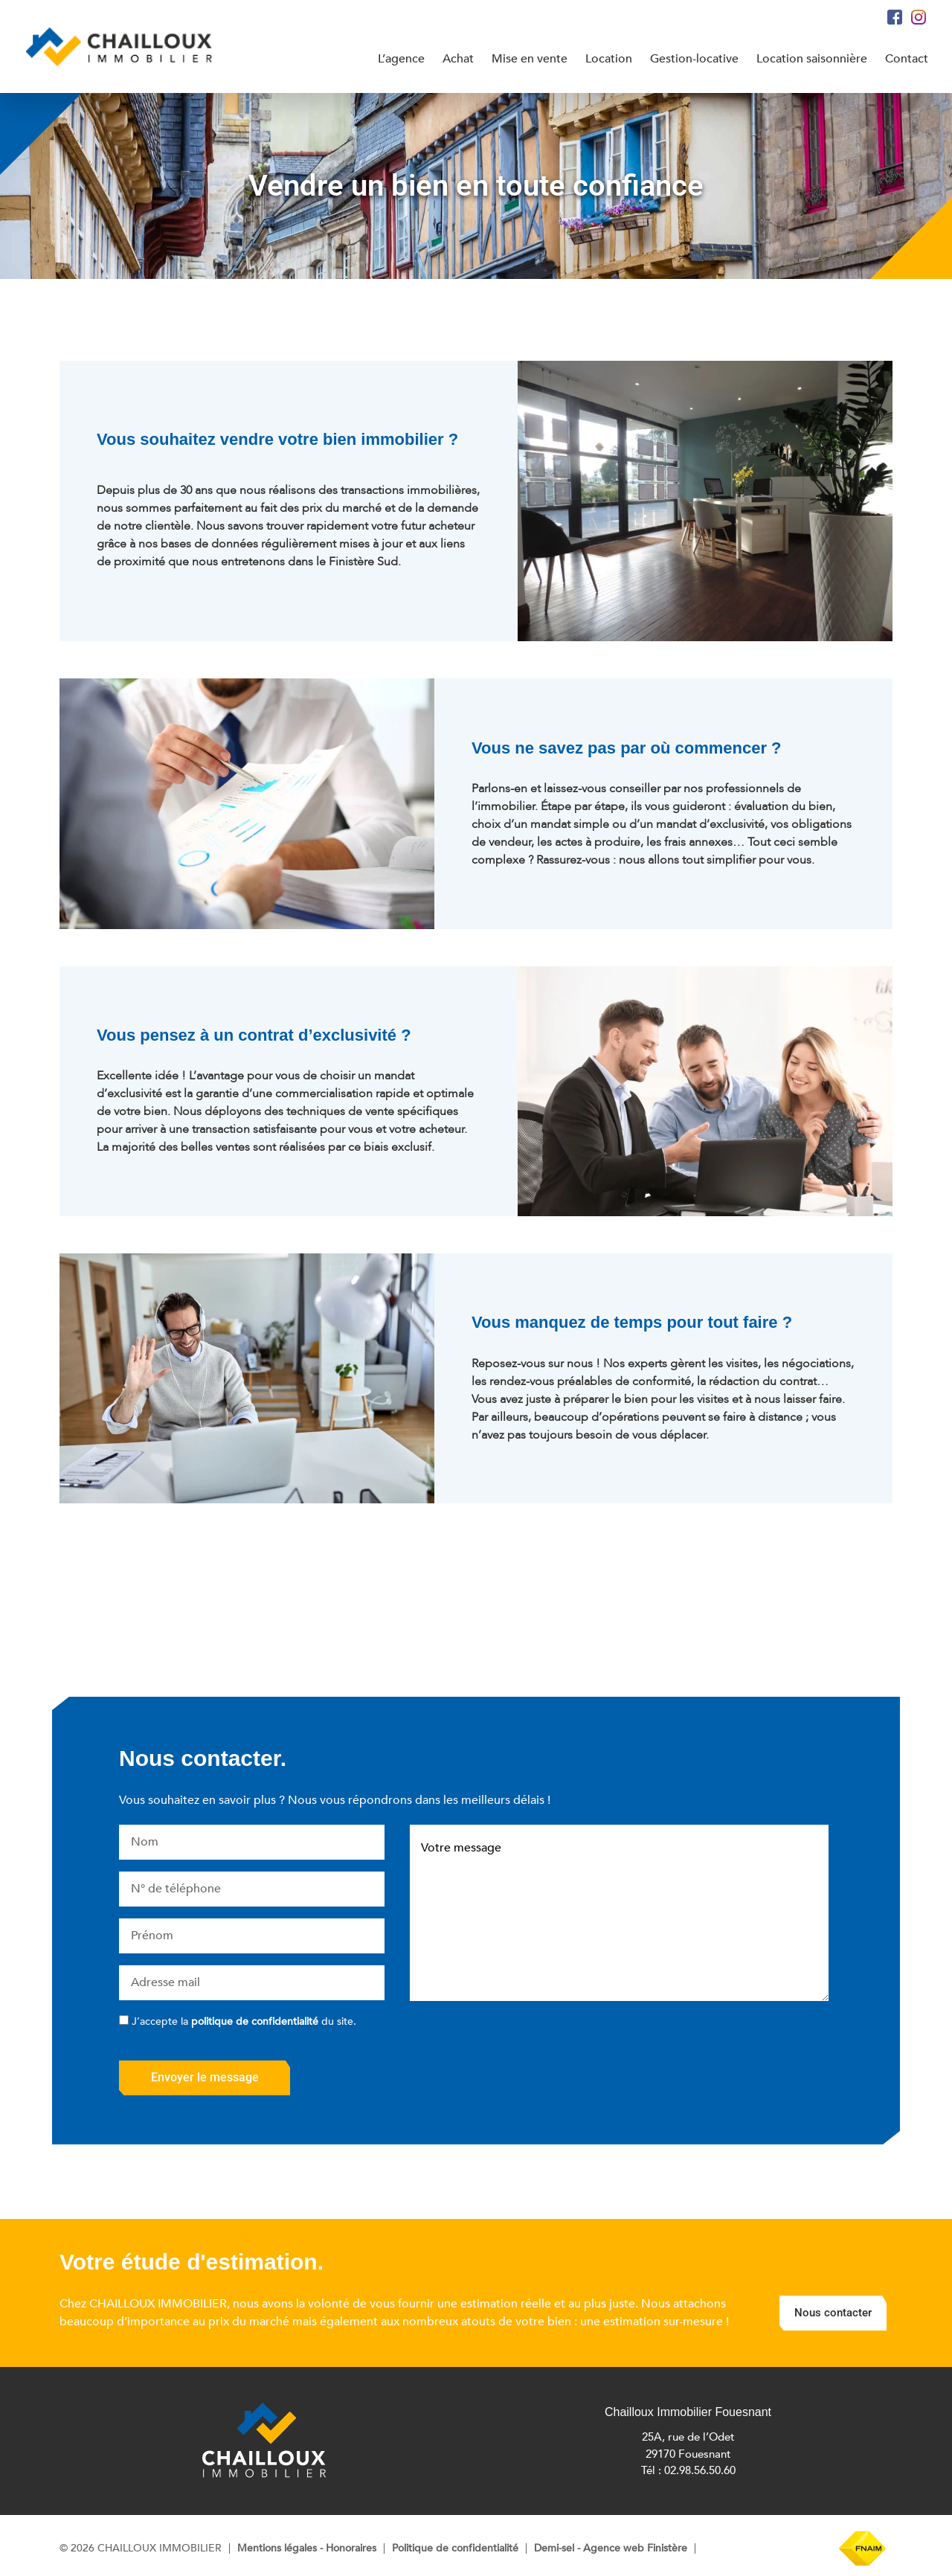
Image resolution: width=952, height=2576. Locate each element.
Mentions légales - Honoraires (306, 2548)
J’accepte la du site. (244, 2021)
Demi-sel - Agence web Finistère (610, 2548)
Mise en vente (529, 59)
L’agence (400, 59)
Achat (457, 59)
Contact (906, 59)
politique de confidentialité (254, 2021)
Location (608, 59)
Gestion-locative (694, 59)
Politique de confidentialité (455, 2548)
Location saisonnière (811, 59)
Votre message (619, 1913)
